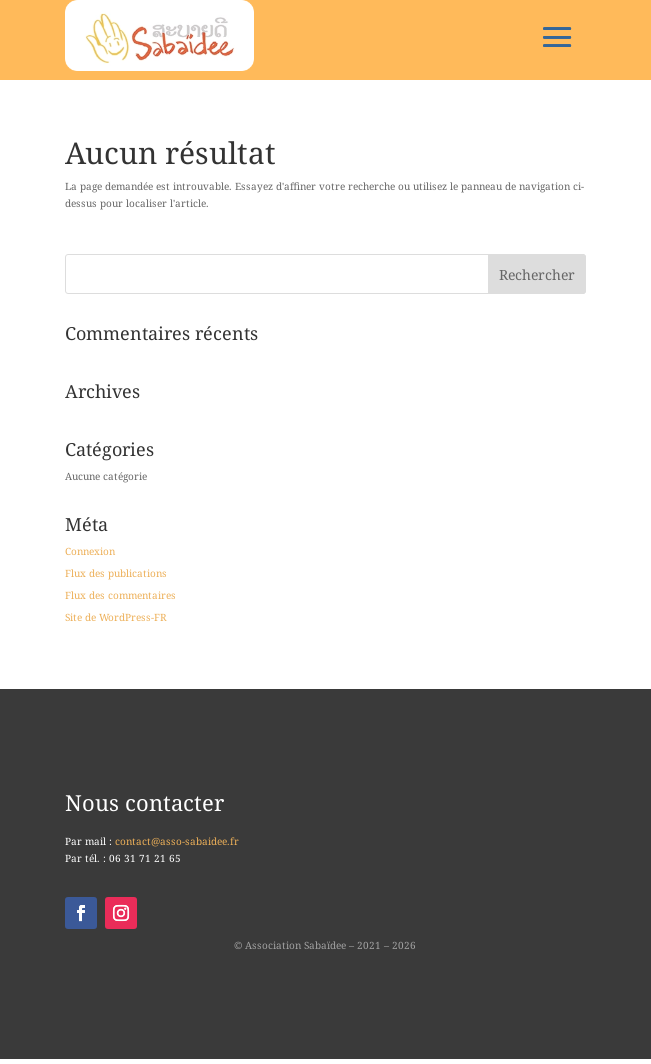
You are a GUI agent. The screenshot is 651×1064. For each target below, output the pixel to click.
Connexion (90, 551)
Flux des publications (116, 573)
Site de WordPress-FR (116, 617)
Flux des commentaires (120, 595)
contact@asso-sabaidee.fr (177, 841)
